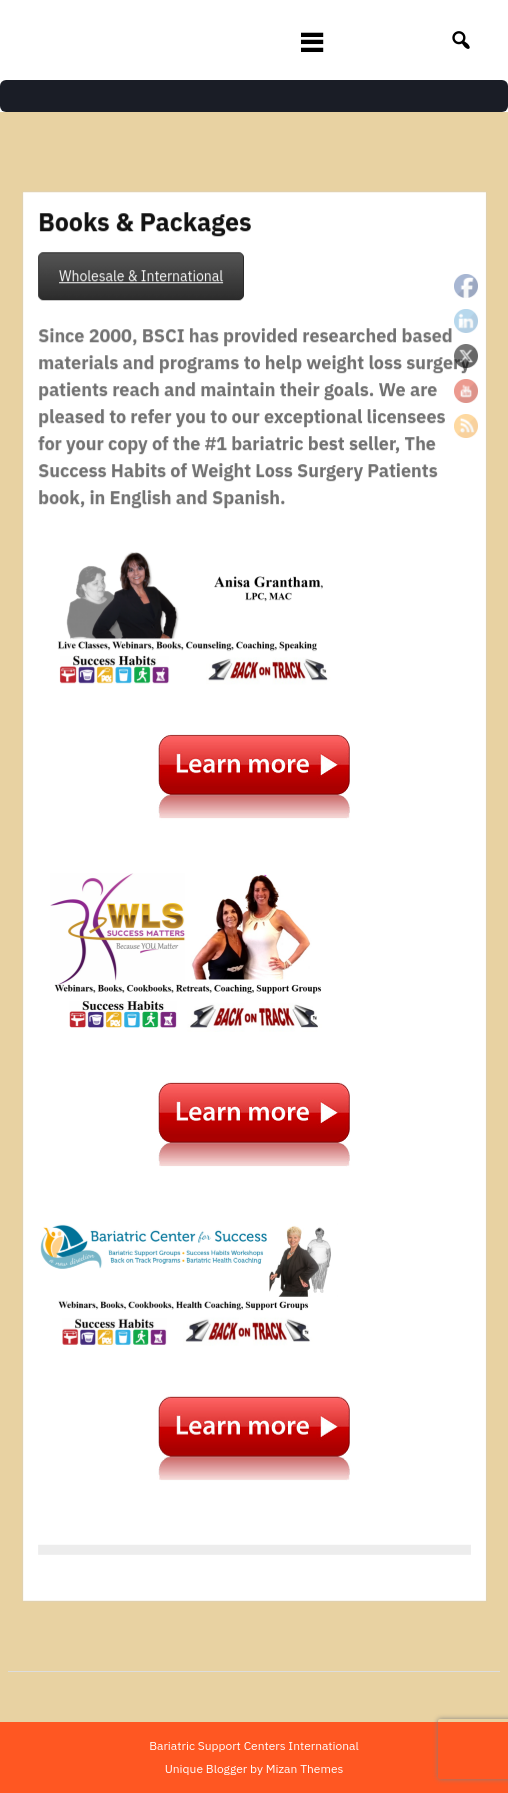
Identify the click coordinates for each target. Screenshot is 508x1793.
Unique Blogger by (254, 1768)
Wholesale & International (142, 286)
